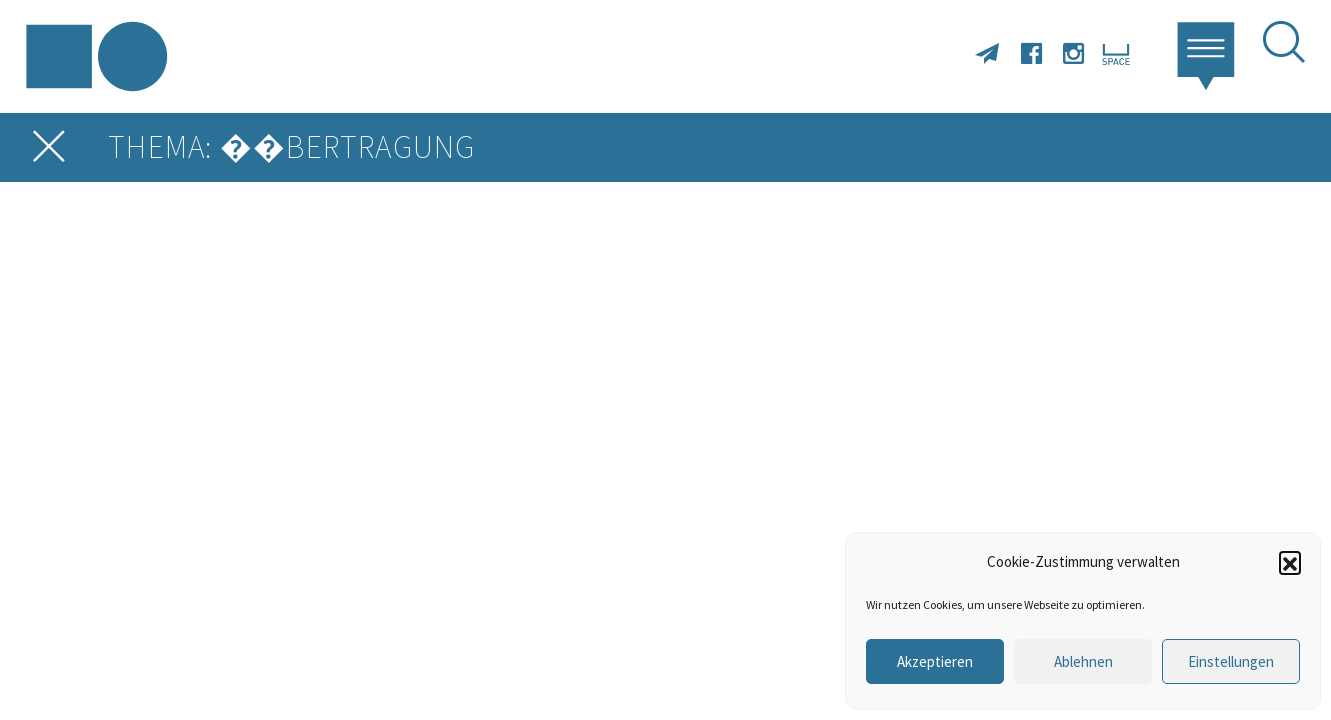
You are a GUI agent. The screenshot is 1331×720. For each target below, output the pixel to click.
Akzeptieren (935, 661)
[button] (1290, 562)
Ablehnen (1083, 661)
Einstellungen (1231, 661)
